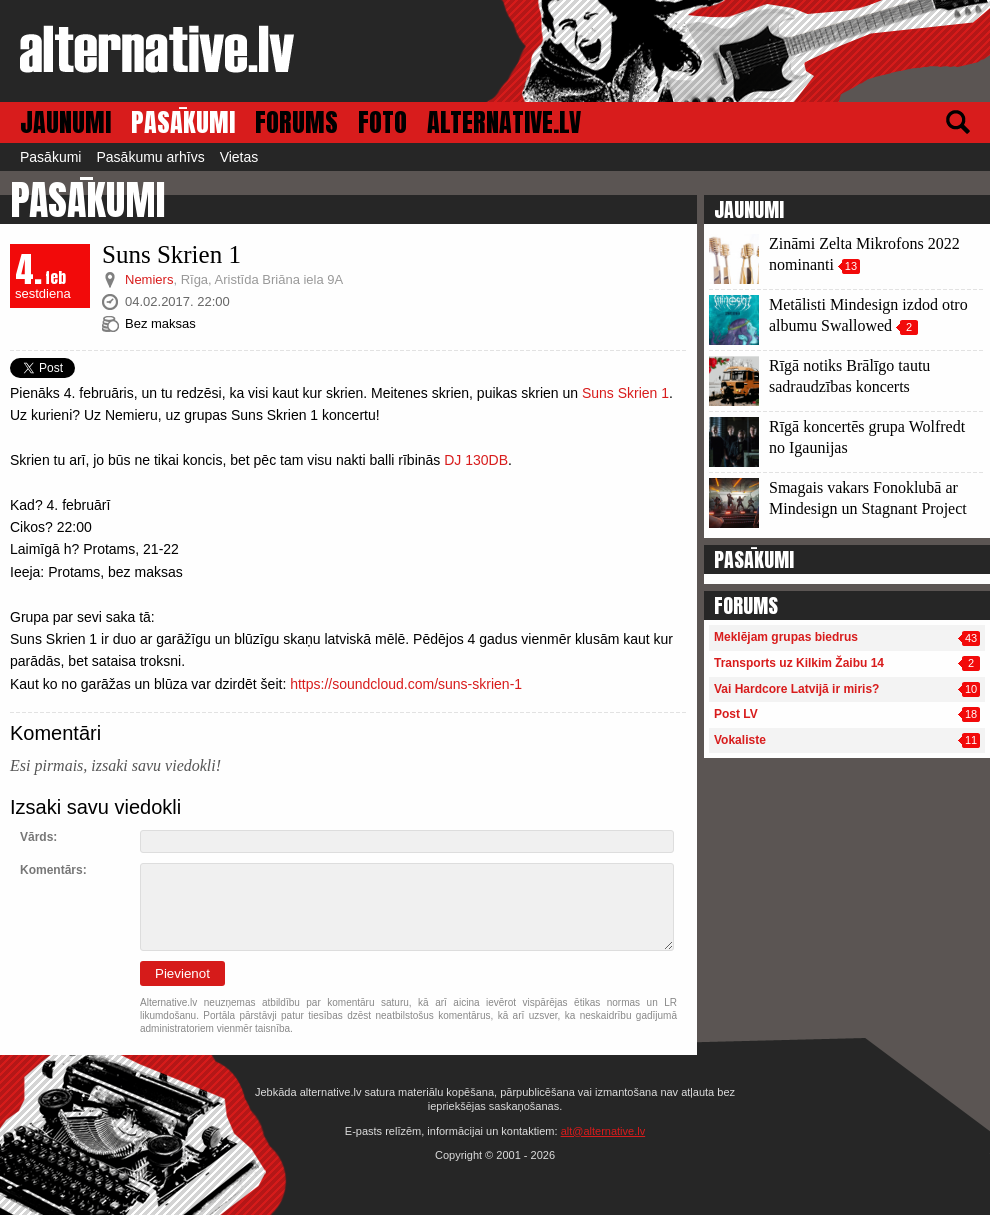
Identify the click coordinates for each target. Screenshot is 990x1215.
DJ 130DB (476, 460)
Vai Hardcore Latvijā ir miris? (796, 689)
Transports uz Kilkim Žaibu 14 (799, 663)
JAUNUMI (65, 122)
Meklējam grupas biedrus (786, 637)
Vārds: (38, 837)
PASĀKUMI (183, 122)
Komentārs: (53, 870)
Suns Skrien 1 (625, 393)
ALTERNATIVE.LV (504, 122)
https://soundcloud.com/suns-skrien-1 (406, 684)
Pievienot (182, 973)
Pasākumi (50, 157)
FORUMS (296, 122)
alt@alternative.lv (603, 1131)
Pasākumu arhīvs (150, 157)
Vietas (239, 157)
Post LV (736, 714)
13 (851, 266)
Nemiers (149, 279)
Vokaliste (740, 740)
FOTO (382, 122)
